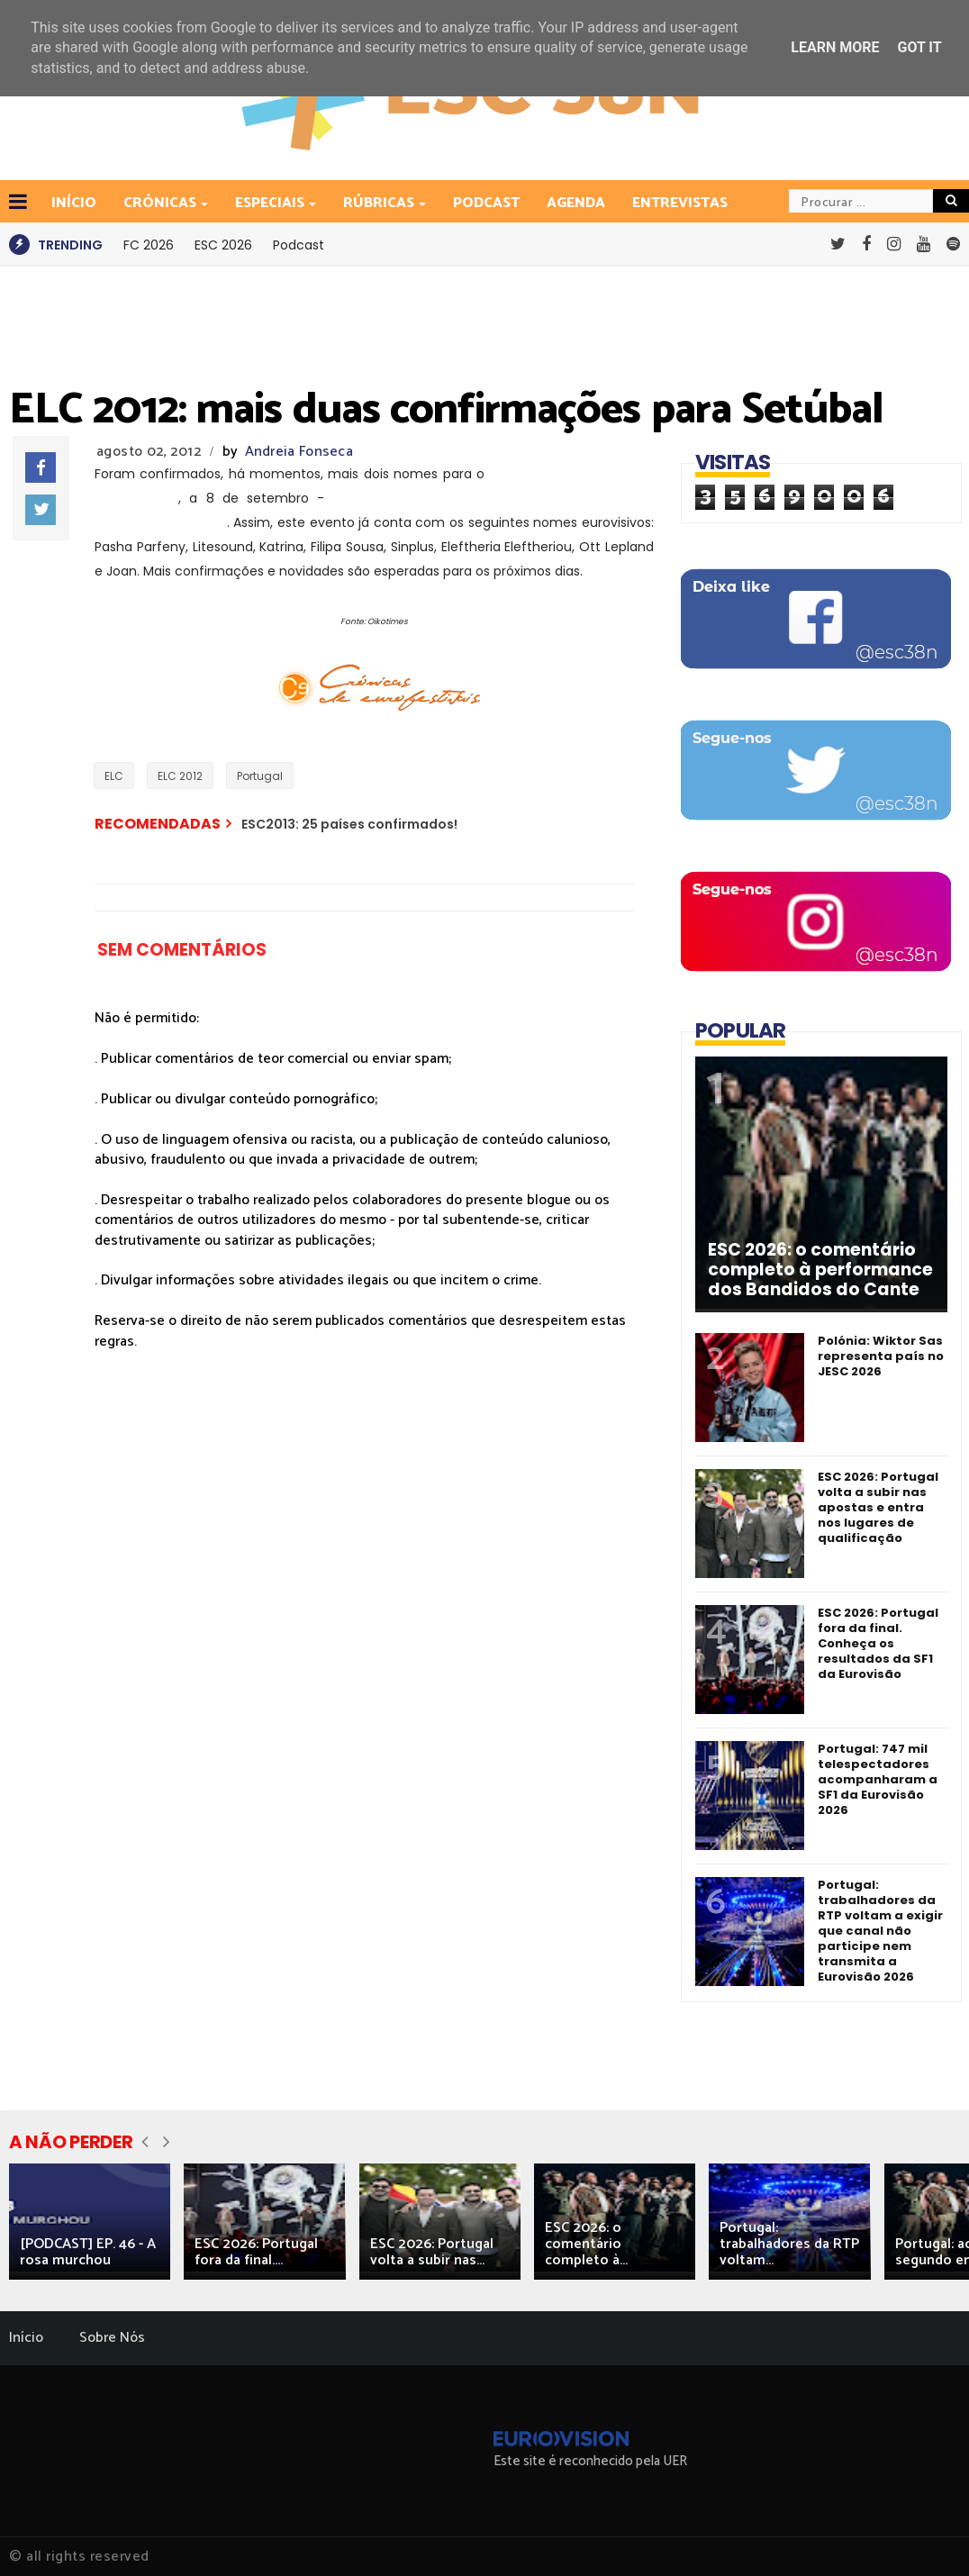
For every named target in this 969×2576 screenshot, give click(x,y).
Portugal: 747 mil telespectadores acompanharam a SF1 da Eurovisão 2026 (877, 1779)
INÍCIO (73, 203)
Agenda (576, 203)
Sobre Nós (112, 2338)
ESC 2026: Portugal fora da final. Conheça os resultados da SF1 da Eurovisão (878, 1643)
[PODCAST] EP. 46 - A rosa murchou (88, 2252)
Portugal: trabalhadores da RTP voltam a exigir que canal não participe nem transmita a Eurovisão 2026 (880, 1930)
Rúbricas (380, 203)
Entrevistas (680, 203)
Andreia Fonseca (299, 452)
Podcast (486, 203)
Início (26, 2338)
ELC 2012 (180, 776)
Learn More (835, 47)
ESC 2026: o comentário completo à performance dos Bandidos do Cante (820, 1270)
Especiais (271, 203)
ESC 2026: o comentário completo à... (586, 2244)
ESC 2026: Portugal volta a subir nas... (432, 2252)
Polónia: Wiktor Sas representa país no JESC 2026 (881, 1356)
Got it (919, 47)
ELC (113, 776)
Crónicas (161, 203)
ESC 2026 (223, 245)
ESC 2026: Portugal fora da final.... (256, 2252)
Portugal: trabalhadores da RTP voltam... (789, 2244)
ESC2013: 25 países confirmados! (349, 824)
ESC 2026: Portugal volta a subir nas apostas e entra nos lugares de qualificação (878, 1507)
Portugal (260, 776)
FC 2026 (148, 245)
